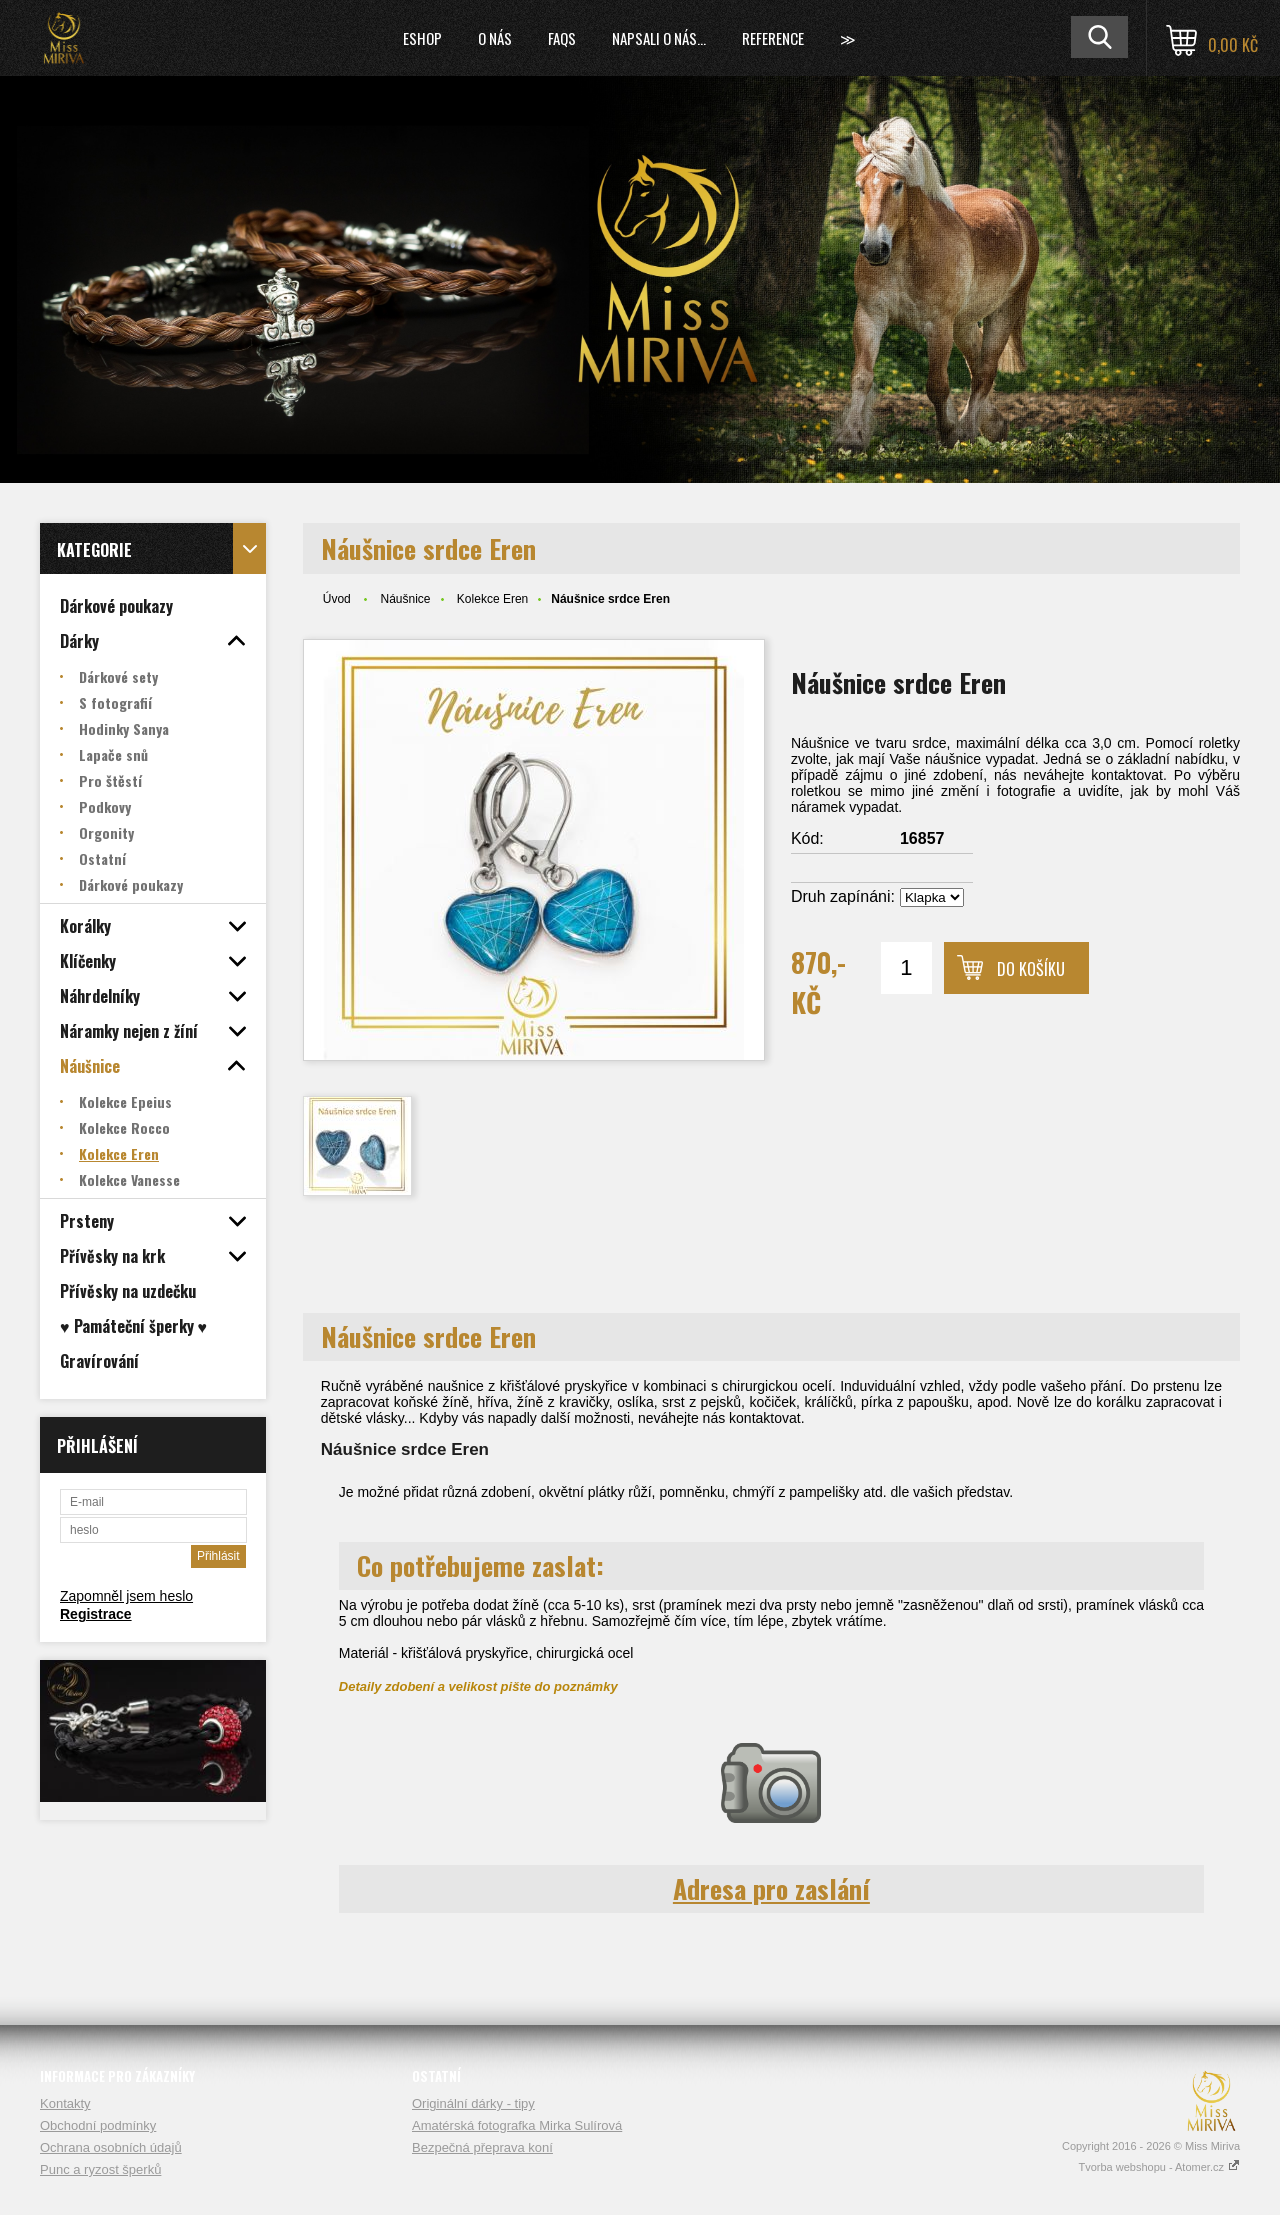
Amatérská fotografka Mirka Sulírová (517, 2125)
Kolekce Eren (492, 599)
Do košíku (1031, 969)
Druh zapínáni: (843, 896)
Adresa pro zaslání (771, 1888)
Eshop (422, 38)
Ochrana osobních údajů (111, 2147)
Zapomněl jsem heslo (126, 1596)
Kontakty (65, 2103)
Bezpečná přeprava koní (482, 2147)
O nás (495, 38)
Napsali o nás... (659, 38)
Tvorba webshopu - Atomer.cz (1159, 2167)
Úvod (337, 599)
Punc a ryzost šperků (100, 2169)
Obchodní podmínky (98, 2125)
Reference (773, 38)
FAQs (562, 38)
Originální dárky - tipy (473, 2103)
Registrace (96, 1614)
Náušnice (405, 599)
